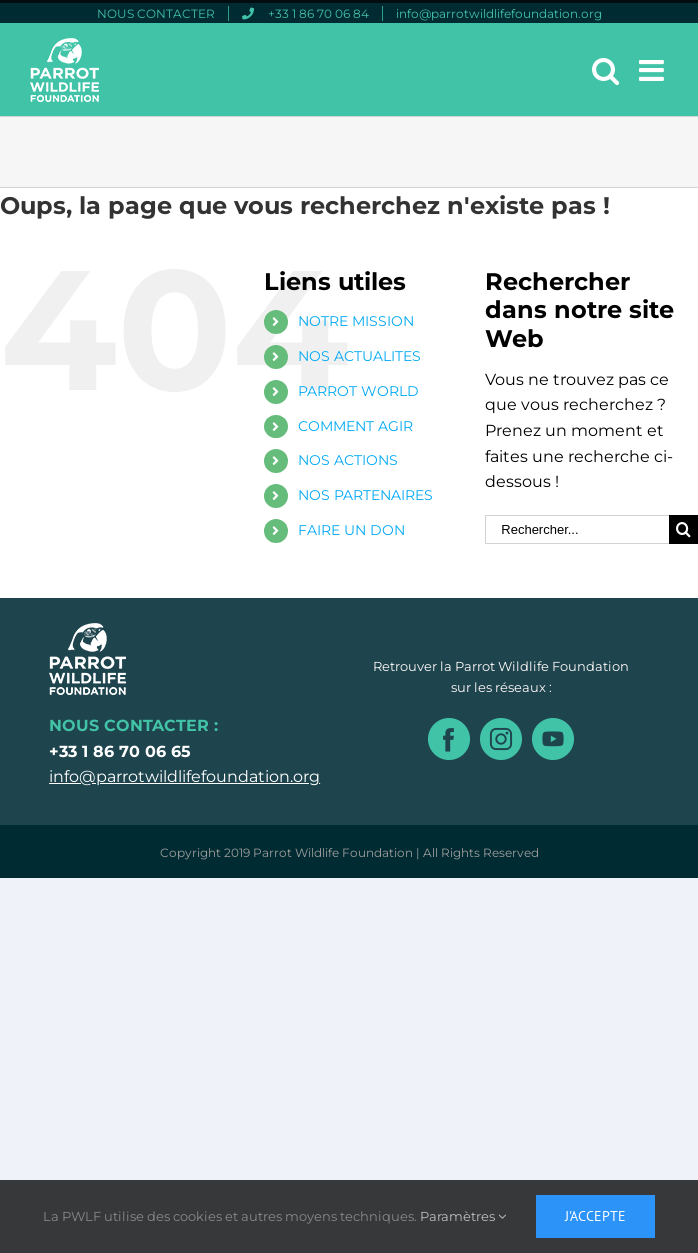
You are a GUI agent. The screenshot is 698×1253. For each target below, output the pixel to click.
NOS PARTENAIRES (365, 495)
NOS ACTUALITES (359, 356)
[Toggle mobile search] (605, 70)
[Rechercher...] (577, 529)
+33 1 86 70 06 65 (120, 751)
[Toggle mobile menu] (653, 70)
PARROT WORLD (358, 391)
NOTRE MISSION (356, 321)
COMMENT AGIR (355, 426)
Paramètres (463, 1216)
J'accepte (595, 1216)
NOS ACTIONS (348, 460)
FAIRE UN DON (351, 530)
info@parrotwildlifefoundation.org (184, 776)
